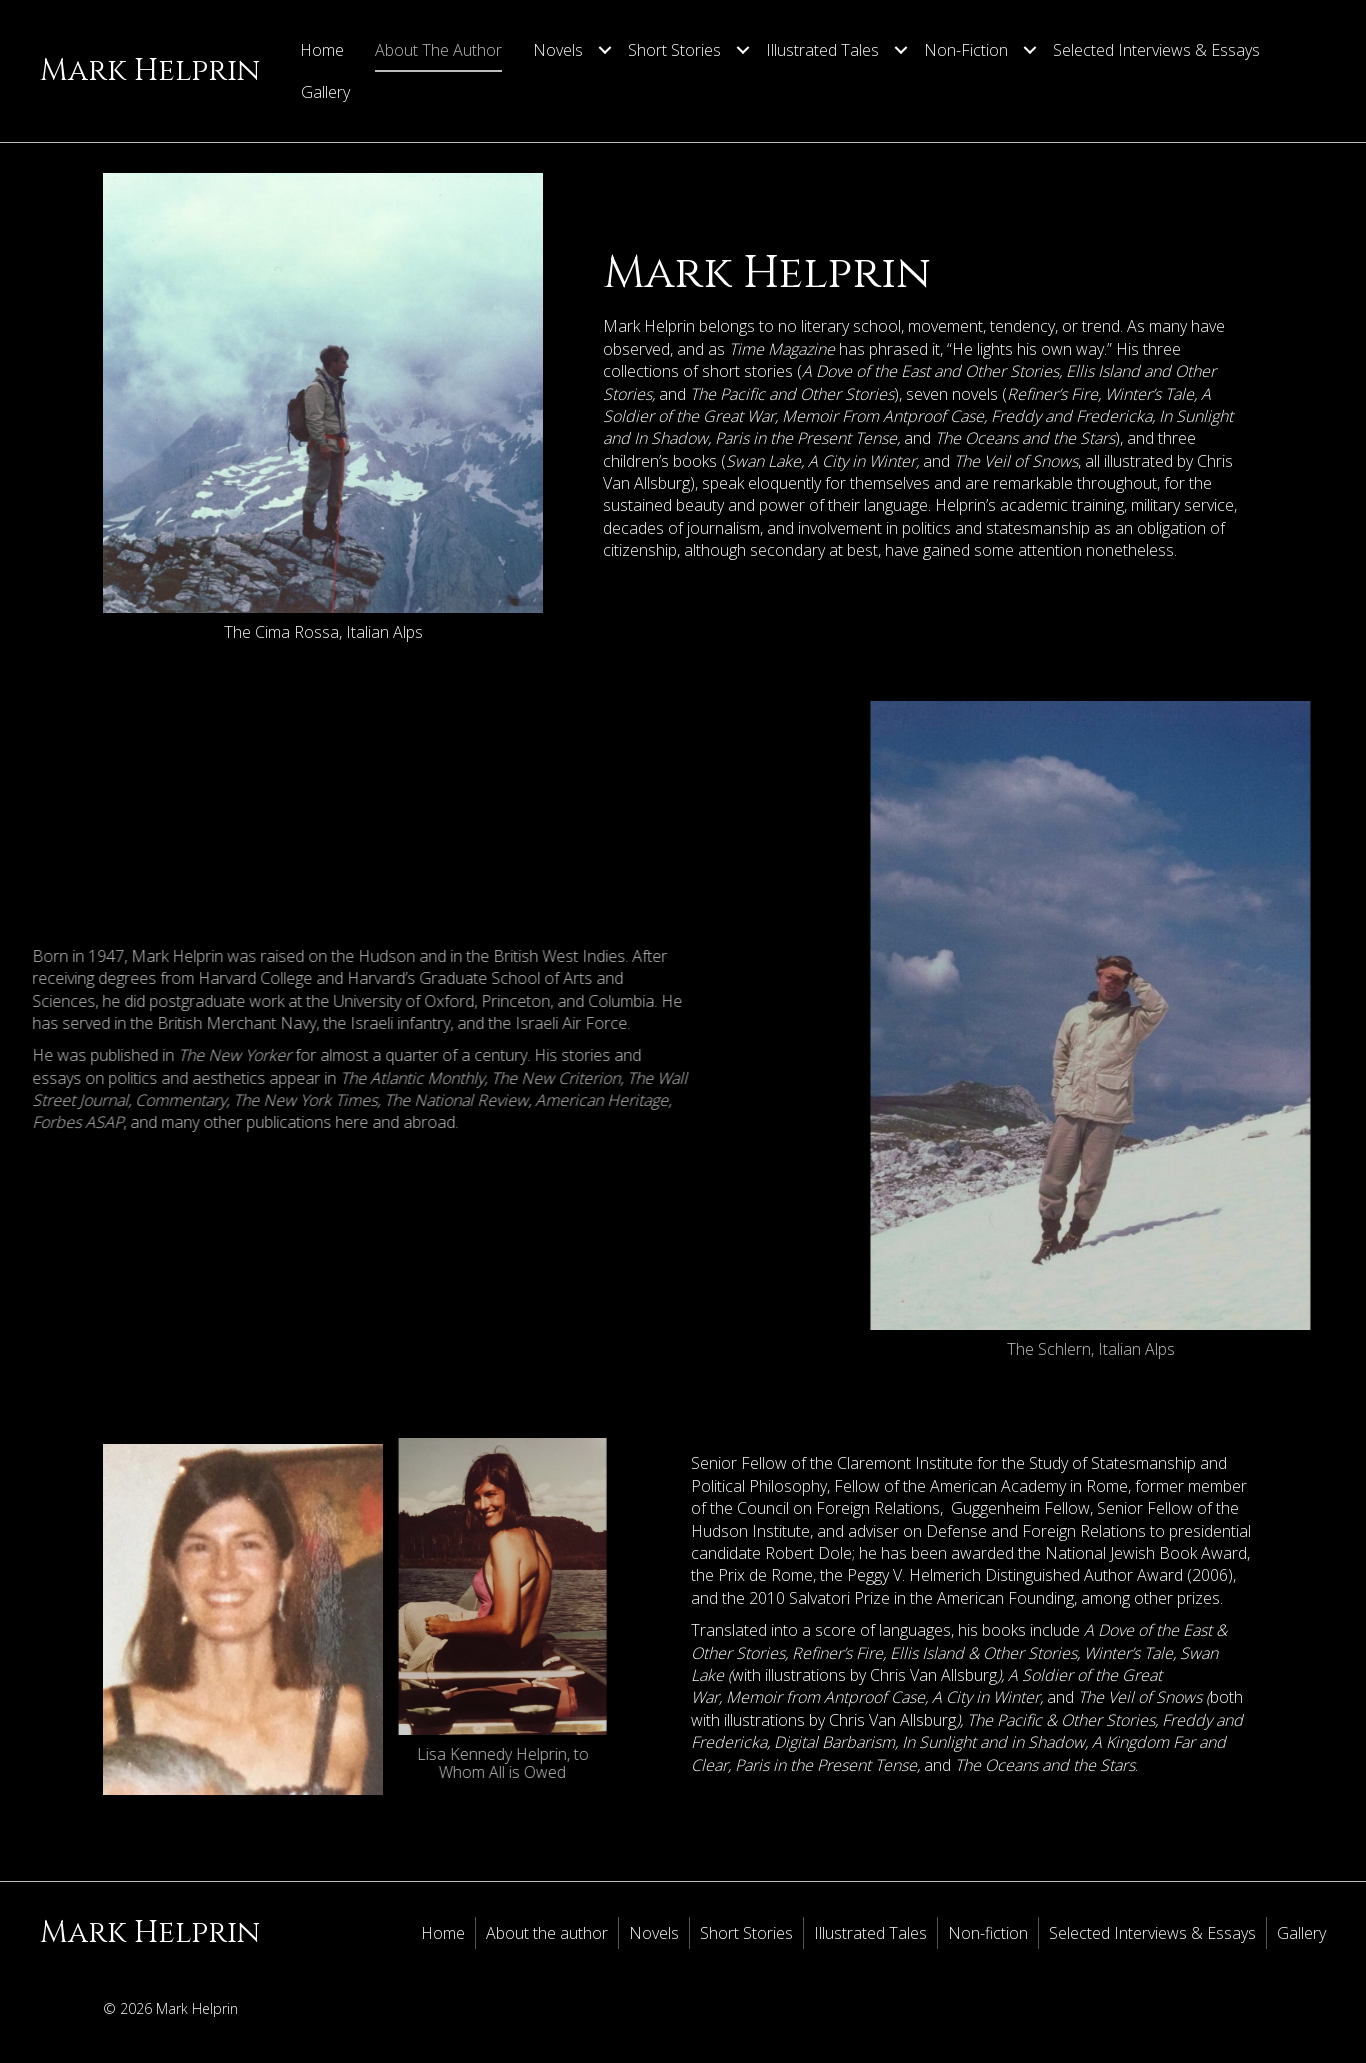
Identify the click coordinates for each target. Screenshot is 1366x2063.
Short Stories (674, 50)
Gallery (325, 92)
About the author (438, 50)
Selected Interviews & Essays (1156, 50)
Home (322, 50)
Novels (558, 50)
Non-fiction (966, 50)
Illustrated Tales (822, 50)
